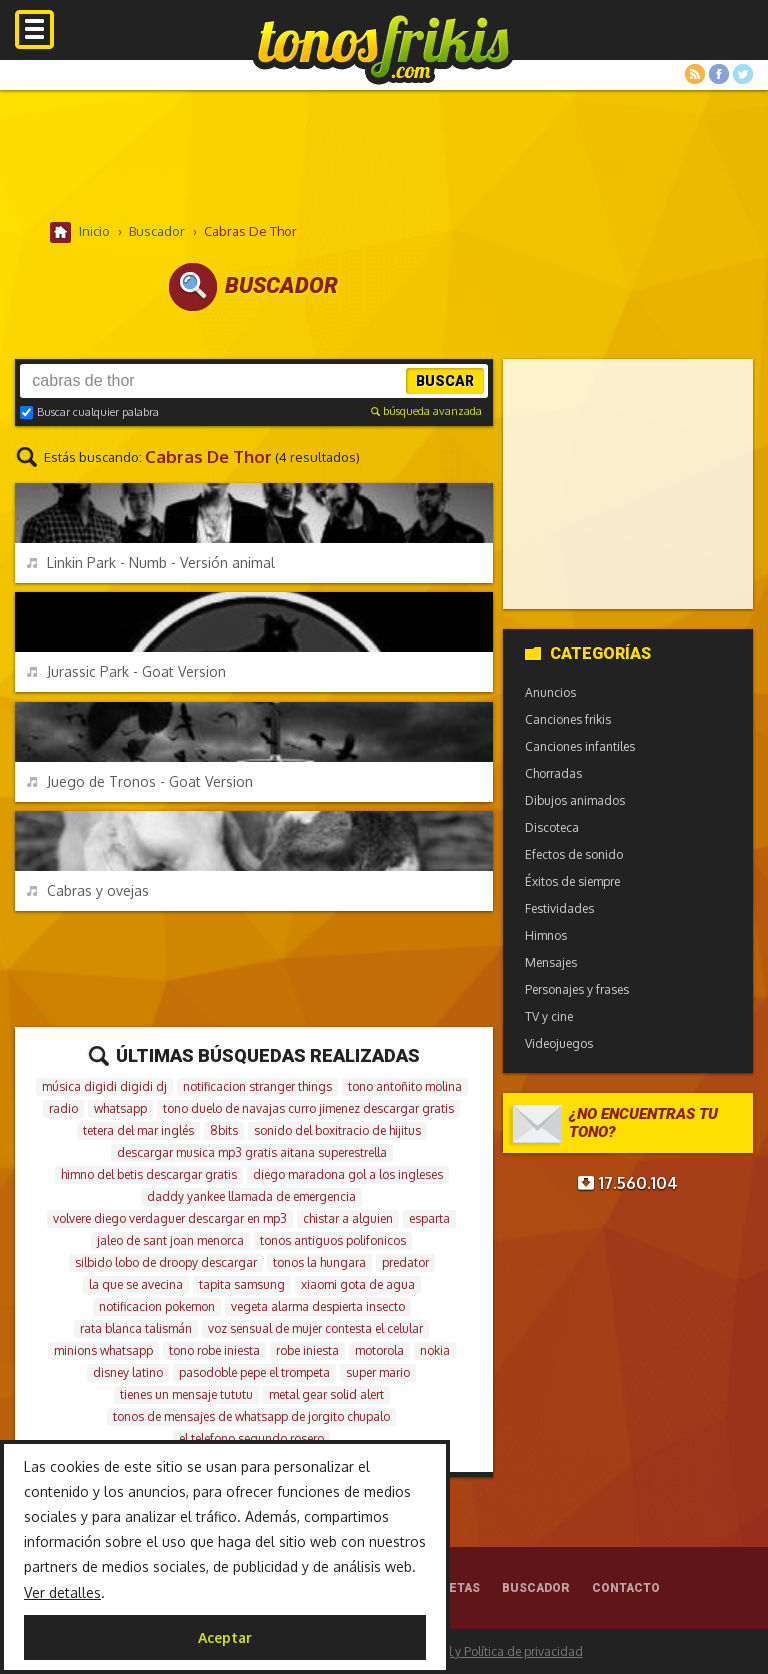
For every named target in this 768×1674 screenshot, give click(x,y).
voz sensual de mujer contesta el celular (315, 1328)
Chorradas (553, 773)
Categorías (588, 653)
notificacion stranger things (257, 1086)
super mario (378, 1372)
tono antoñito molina (405, 1086)
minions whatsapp (103, 1350)
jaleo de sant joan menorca (170, 1240)
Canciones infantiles (580, 746)
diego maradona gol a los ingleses (348, 1174)
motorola (379, 1350)
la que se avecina (136, 1284)
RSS (695, 74)
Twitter (743, 74)
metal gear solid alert (326, 1394)
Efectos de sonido (574, 854)
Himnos (546, 935)
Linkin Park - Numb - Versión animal (151, 562)
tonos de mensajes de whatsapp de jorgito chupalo (251, 1416)
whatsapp (120, 1108)
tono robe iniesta (214, 1350)
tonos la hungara (319, 1262)
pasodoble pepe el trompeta (254, 1372)
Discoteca (552, 827)
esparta (429, 1218)
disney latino (128, 1372)
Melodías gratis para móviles (383, 47)
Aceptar (225, 1637)
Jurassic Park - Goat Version (126, 671)
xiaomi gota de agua (358, 1284)
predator (405, 1262)
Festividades (559, 908)
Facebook (719, 74)
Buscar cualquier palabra (89, 412)
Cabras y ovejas (88, 890)
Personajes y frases (577, 989)
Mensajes (551, 962)
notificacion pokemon (157, 1306)
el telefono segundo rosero (251, 1438)
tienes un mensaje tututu (186, 1394)
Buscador (536, 1588)
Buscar (445, 381)
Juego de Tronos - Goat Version (140, 781)
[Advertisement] (384, 155)
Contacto (626, 1588)
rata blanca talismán (136, 1328)
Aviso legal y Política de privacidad (487, 1651)
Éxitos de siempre (572, 881)
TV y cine (549, 1016)
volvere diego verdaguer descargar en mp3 (170, 1218)
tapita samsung (242, 1284)
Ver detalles (62, 1592)
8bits (224, 1130)
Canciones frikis (568, 719)
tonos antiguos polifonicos (333, 1240)
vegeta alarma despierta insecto (318, 1306)
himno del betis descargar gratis (149, 1174)
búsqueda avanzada (426, 411)
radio (63, 1108)
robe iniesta (307, 1350)
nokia (435, 1350)
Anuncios (550, 692)
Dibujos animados (575, 800)
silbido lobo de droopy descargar (166, 1262)
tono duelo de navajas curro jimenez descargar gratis (308, 1108)
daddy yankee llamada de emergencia (251, 1196)
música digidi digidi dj (104, 1086)
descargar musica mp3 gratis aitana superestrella (252, 1152)
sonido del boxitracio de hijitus (337, 1130)
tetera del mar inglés (138, 1130)
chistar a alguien (348, 1218)
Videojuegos (559, 1043)
